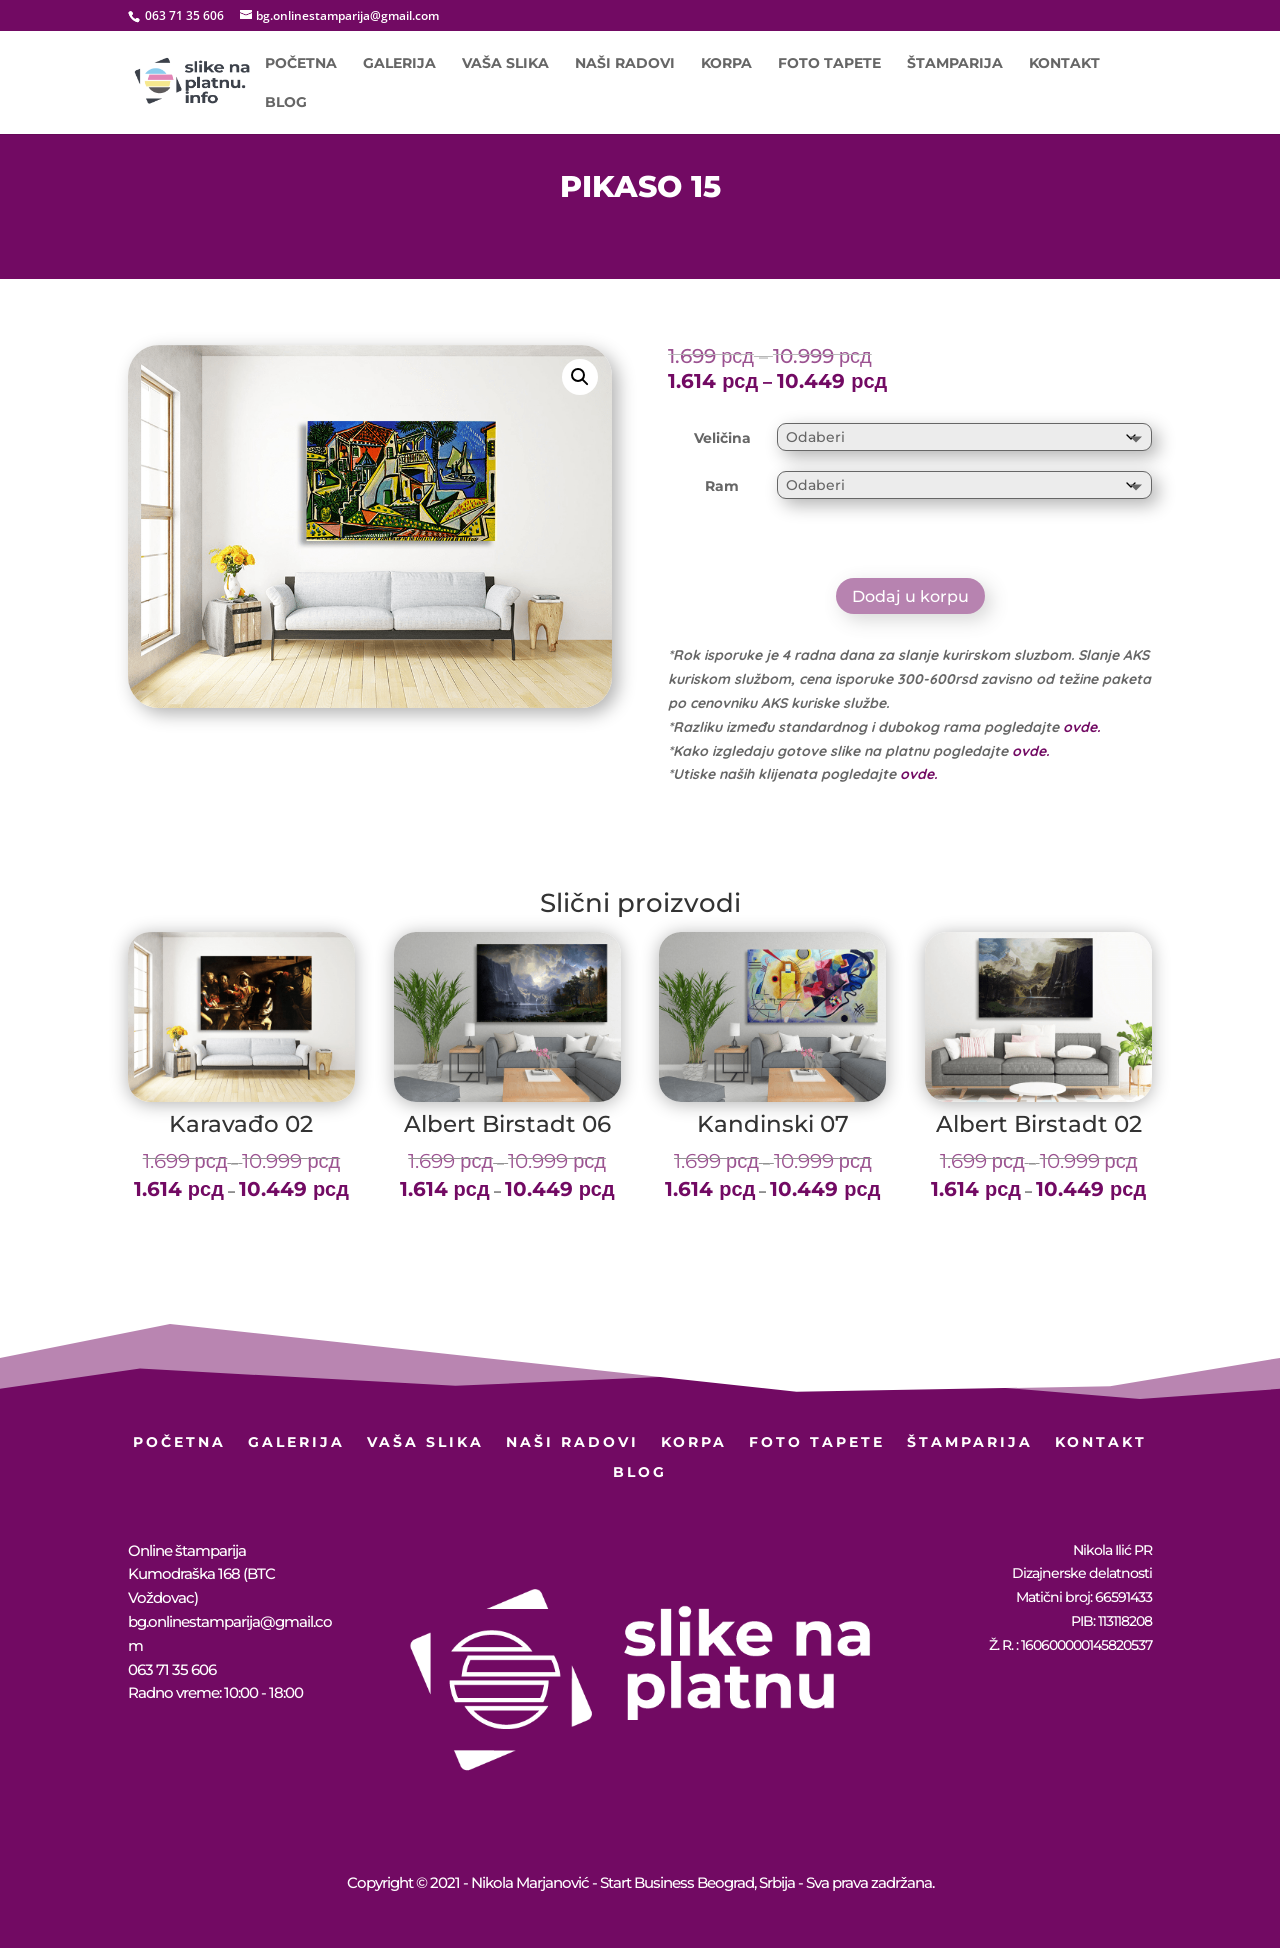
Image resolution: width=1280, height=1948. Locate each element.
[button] (580, 377)
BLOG (286, 103)
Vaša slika (505, 64)
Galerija (399, 64)
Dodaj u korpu (910, 596)
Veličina (722, 438)
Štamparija (955, 64)
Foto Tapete (829, 64)
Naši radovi (625, 64)
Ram (722, 486)
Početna (301, 64)
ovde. (1081, 727)
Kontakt (1064, 64)
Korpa (726, 64)
